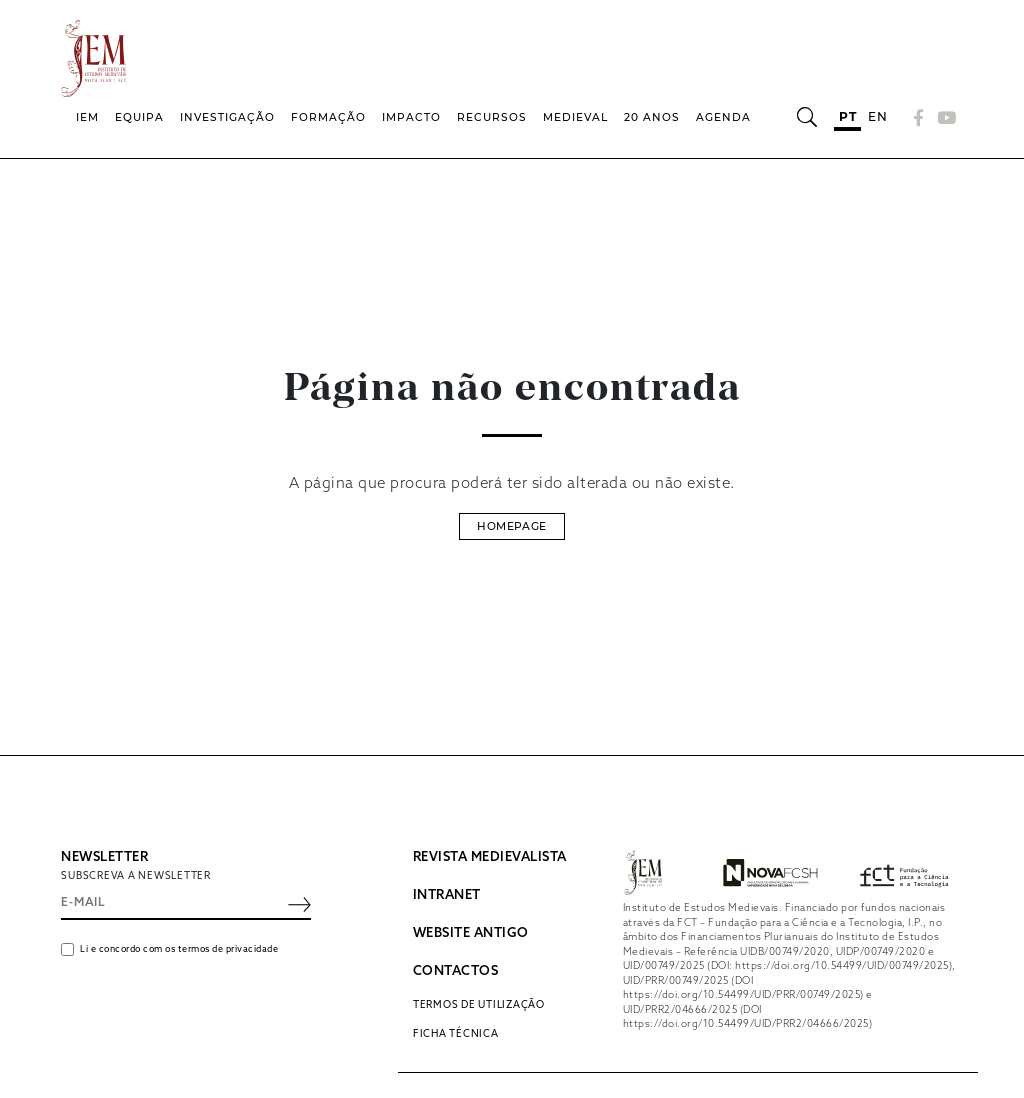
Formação (328, 117)
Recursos (492, 117)
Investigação (227, 117)
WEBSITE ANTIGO (471, 933)
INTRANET (447, 895)
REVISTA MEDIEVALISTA (490, 857)
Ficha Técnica (456, 1035)
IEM (87, 117)
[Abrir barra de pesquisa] (806, 117)
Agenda (723, 117)
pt (847, 116)
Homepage (511, 526)
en (877, 116)
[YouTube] (944, 117)
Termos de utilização (479, 1005)
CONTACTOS (456, 971)
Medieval (575, 117)
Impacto (411, 117)
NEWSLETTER (104, 857)
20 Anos (652, 117)
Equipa (139, 117)
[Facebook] (919, 117)
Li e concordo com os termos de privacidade (179, 950)
